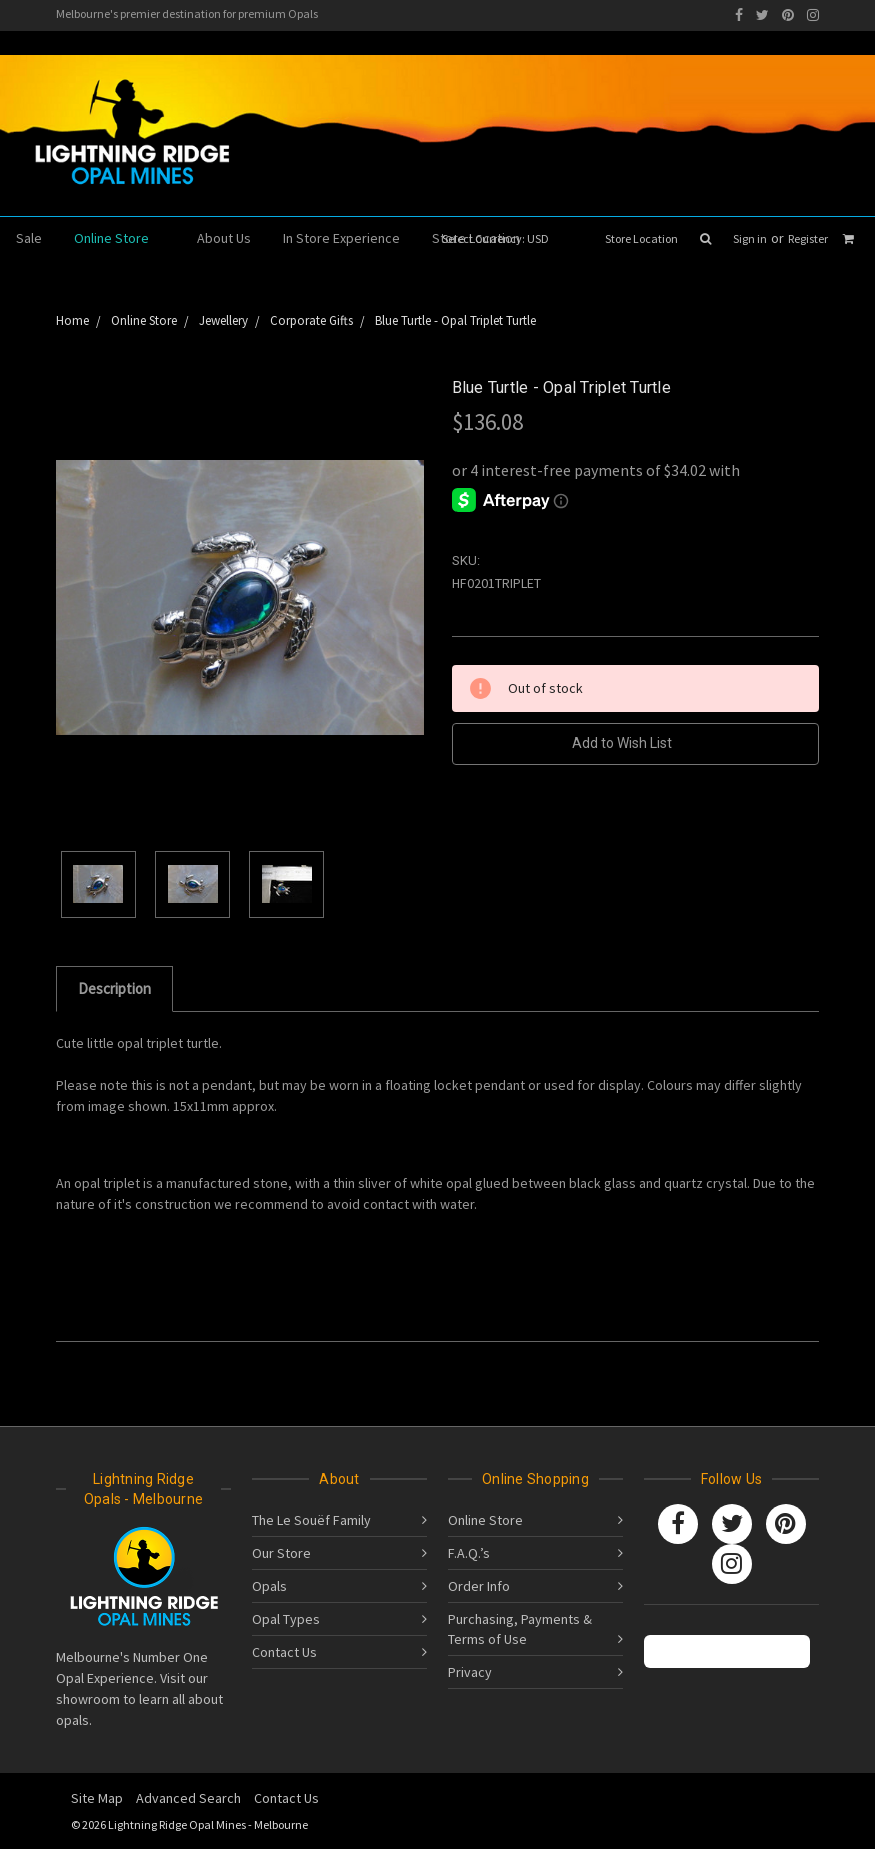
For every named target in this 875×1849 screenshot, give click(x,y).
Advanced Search (188, 1798)
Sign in (750, 238)
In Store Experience (341, 238)
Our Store (281, 1553)
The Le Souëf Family (311, 1520)
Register (808, 238)
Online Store (119, 238)
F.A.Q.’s (469, 1553)
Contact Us (284, 1652)
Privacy (470, 1672)
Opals (269, 1586)
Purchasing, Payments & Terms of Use (520, 1629)
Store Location (641, 238)
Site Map (97, 1798)
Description (114, 988)
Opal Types (286, 1619)
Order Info (479, 1586)
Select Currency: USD (502, 238)
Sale (29, 238)
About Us (224, 238)
